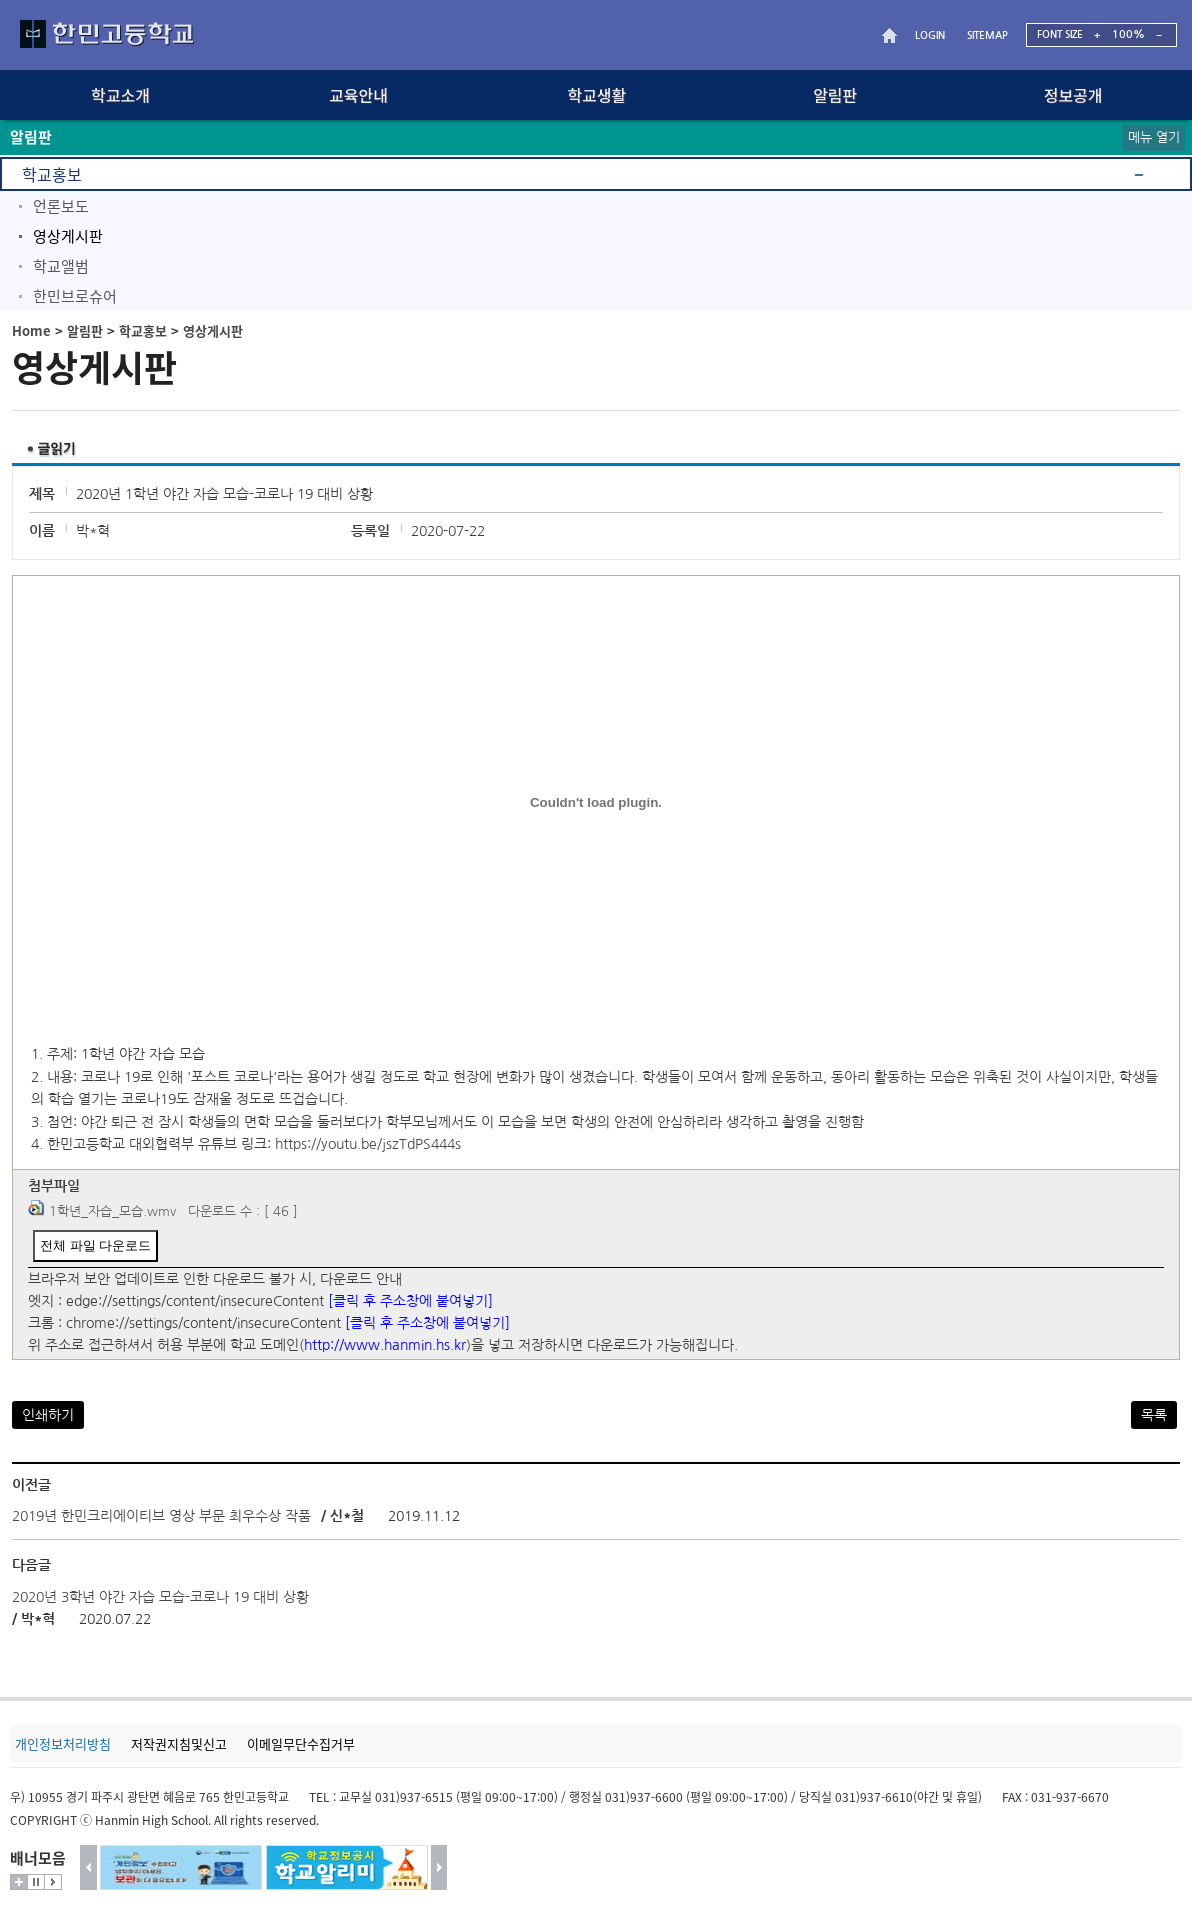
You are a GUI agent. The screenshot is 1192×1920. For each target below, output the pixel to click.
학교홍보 (52, 174)
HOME (892, 35)
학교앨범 (61, 266)
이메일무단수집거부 (301, 1743)
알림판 (85, 330)
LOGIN (930, 35)
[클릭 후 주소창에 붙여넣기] (410, 1301)
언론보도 (61, 206)
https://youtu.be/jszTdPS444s (368, 1144)
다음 (439, 1867)
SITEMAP (987, 35)
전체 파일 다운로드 (95, 1245)
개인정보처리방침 (63, 1743)
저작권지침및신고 (179, 1743)
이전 (88, 1867)
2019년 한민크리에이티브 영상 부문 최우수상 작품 (161, 1516)
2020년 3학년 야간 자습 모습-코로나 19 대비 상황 (160, 1597)
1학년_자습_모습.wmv (112, 1211)
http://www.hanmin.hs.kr (385, 1345)
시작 (53, 1882)
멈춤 (36, 1882)
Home (31, 330)
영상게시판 (68, 236)
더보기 (19, 1882)
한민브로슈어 (75, 296)
